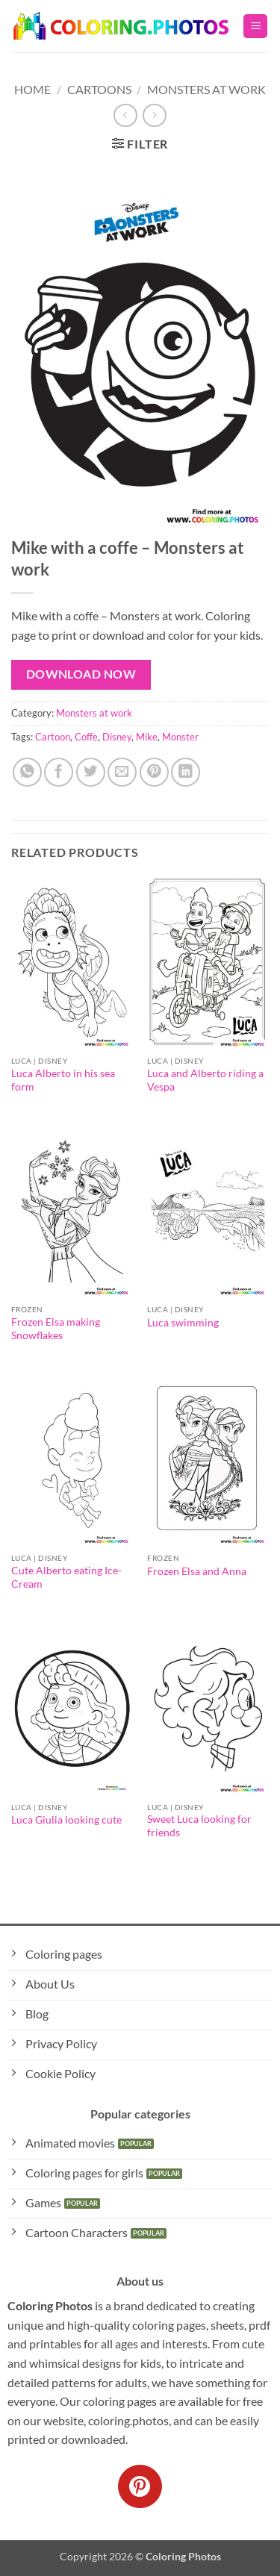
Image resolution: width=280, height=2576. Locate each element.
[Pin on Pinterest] (154, 772)
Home (32, 89)
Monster (180, 737)
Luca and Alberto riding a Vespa (205, 1080)
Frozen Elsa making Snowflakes (55, 1328)
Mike (147, 737)
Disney (116, 737)
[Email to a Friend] (122, 772)
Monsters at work (206, 89)
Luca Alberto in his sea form (63, 1080)
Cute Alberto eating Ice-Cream (66, 1577)
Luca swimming (183, 1323)
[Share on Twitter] (90, 772)
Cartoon (52, 737)
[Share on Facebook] (58, 772)
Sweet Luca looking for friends (199, 1826)
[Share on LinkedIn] (185, 772)
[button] (255, 26)
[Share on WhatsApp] (27, 772)
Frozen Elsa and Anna (196, 1571)
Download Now (81, 674)
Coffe (86, 737)
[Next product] (125, 115)
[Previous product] (154, 115)
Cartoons (99, 89)
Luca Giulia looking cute (66, 1820)
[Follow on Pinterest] (139, 2486)
